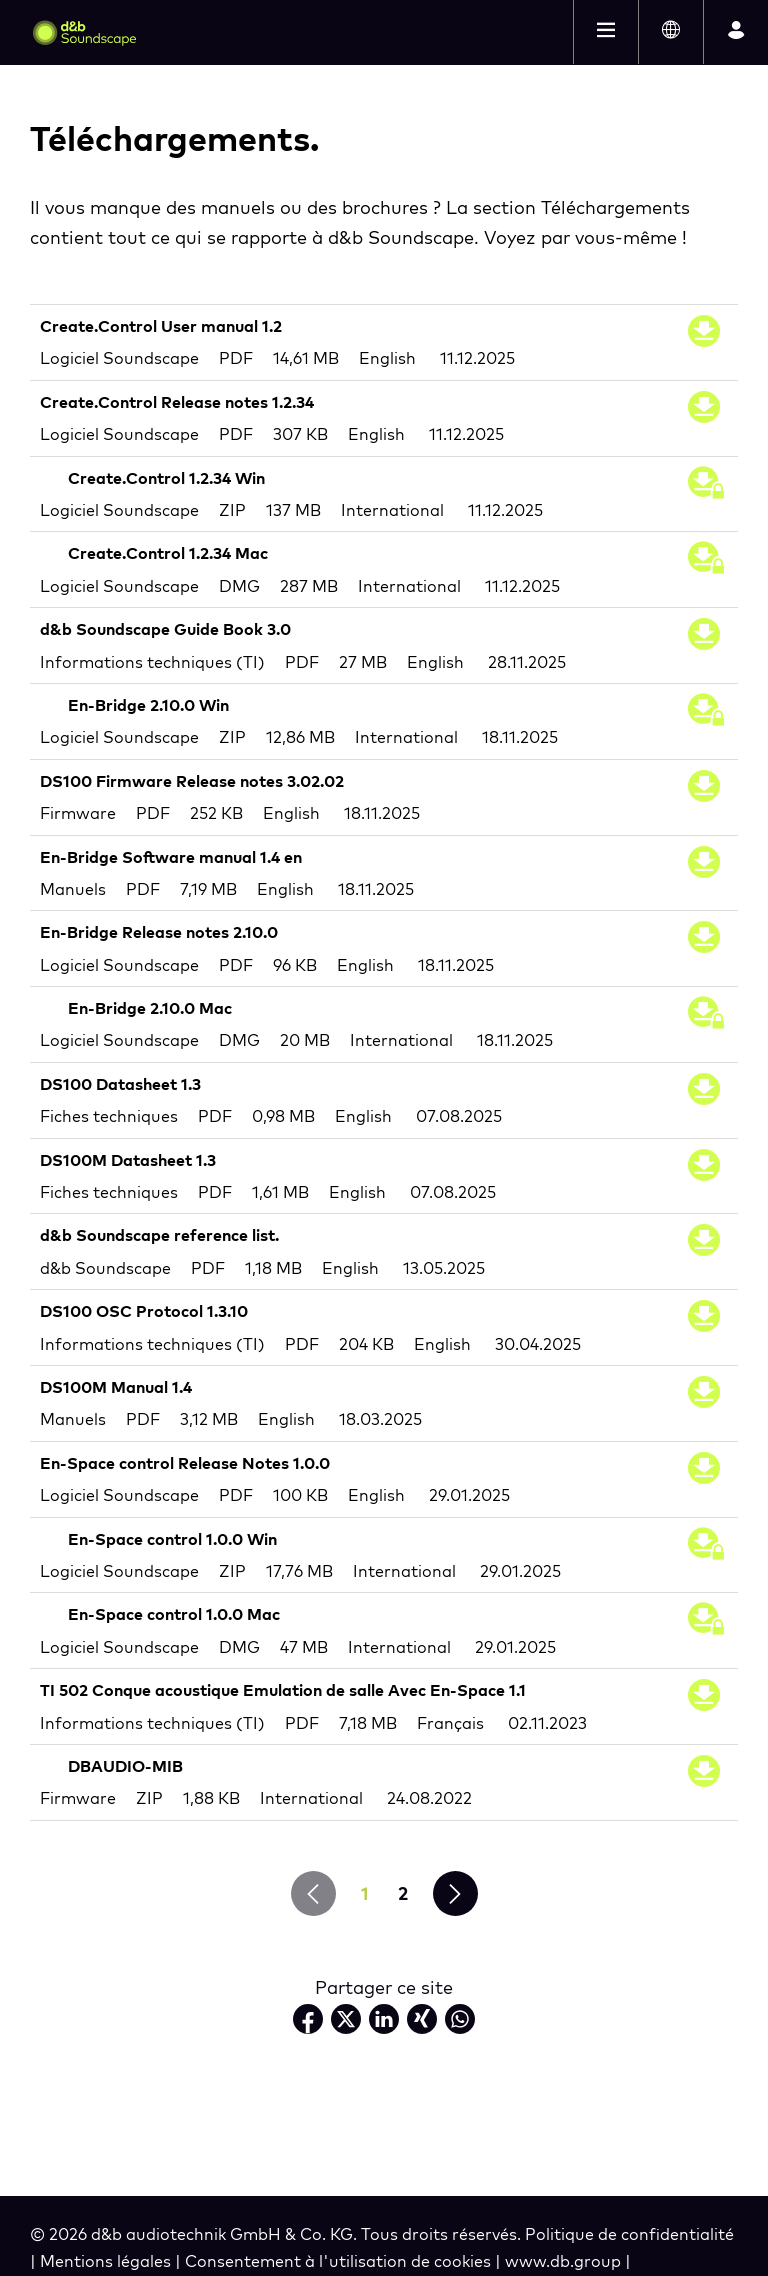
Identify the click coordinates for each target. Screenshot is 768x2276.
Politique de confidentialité (629, 2234)
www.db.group (565, 2261)
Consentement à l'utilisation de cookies (340, 2261)
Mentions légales (107, 2261)
